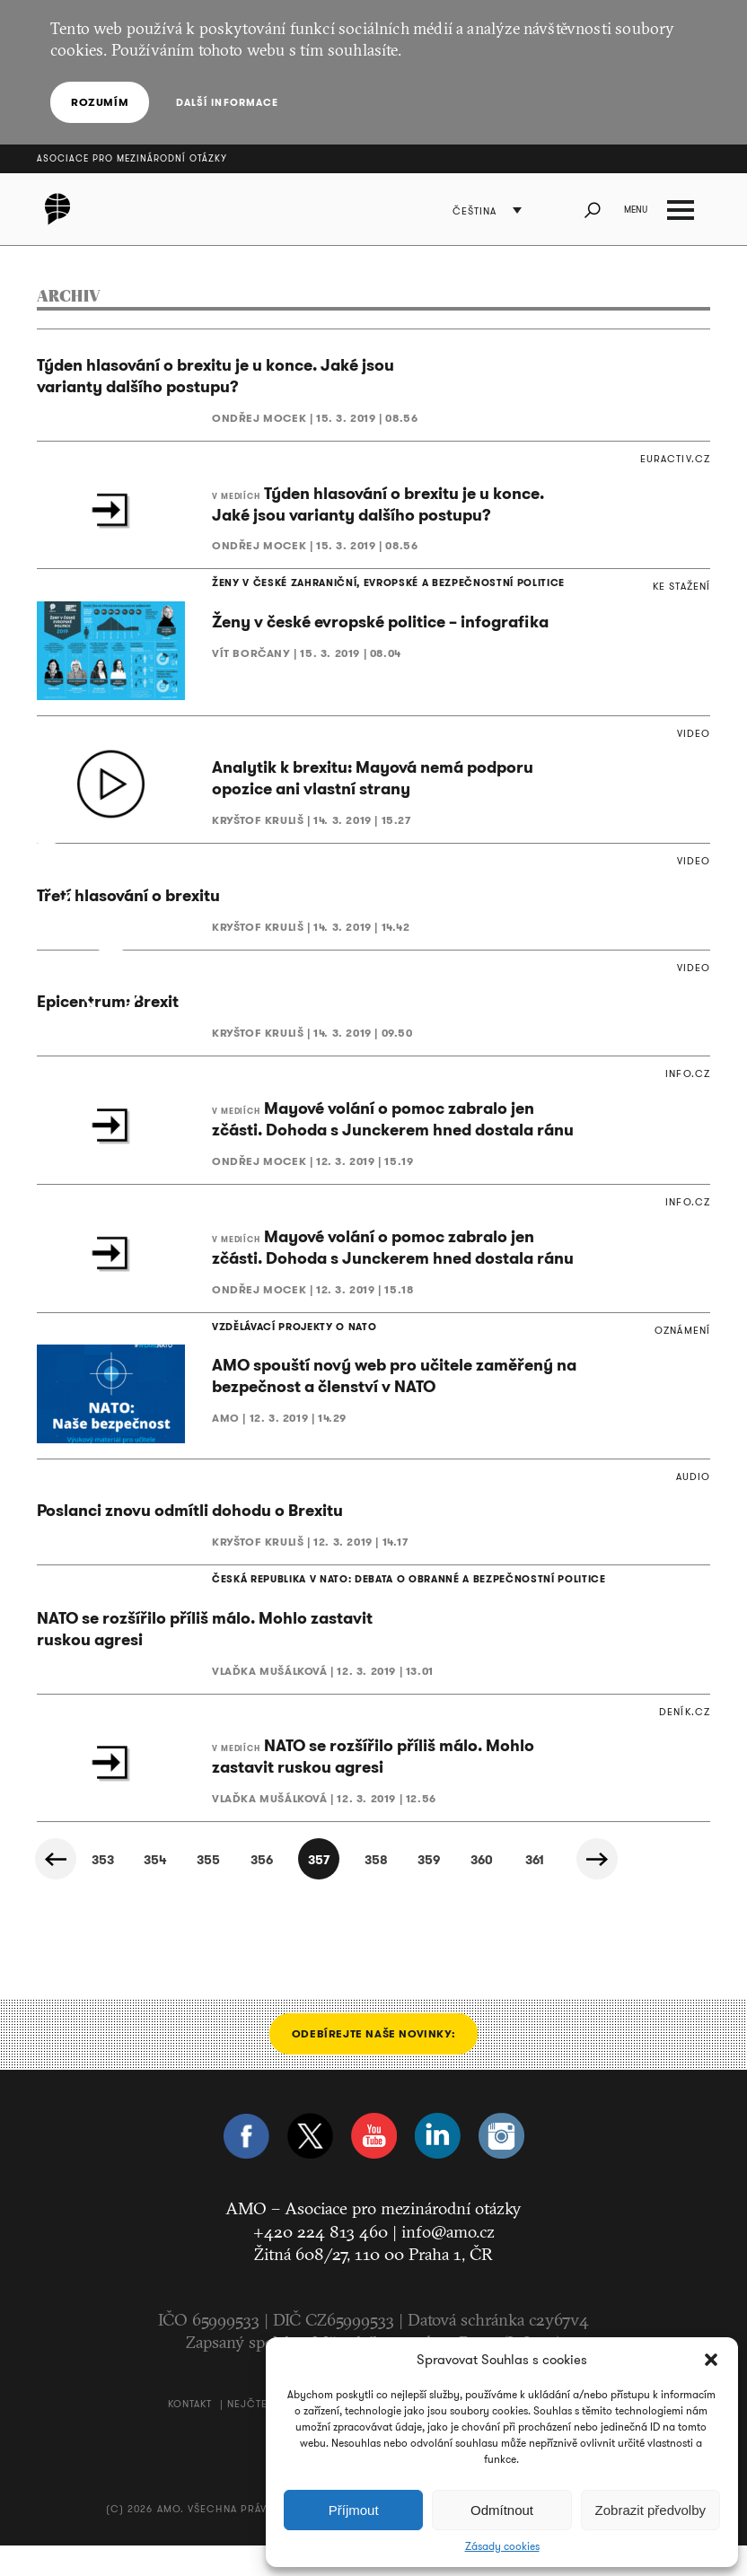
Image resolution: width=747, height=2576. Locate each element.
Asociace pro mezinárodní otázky (132, 158)
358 (364, 1890)
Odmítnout (501, 2510)
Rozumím (99, 102)
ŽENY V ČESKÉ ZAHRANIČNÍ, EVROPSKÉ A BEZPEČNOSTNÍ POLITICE (355, 584)
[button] (711, 2360)
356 (243, 1890)
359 (426, 1890)
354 (120, 1890)
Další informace (222, 102)
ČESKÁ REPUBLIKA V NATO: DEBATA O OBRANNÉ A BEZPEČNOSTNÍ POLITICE (372, 1607)
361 (548, 1890)
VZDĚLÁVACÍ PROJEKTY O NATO (279, 1348)
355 (181, 1890)
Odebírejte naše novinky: (373, 2064)
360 (487, 1890)
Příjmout (354, 2510)
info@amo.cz (448, 2262)
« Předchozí (59, 1889)
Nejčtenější (262, 2434)
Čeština (482, 212)
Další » (608, 1889)
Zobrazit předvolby (650, 2510)
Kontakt (190, 2434)
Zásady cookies (502, 2546)
